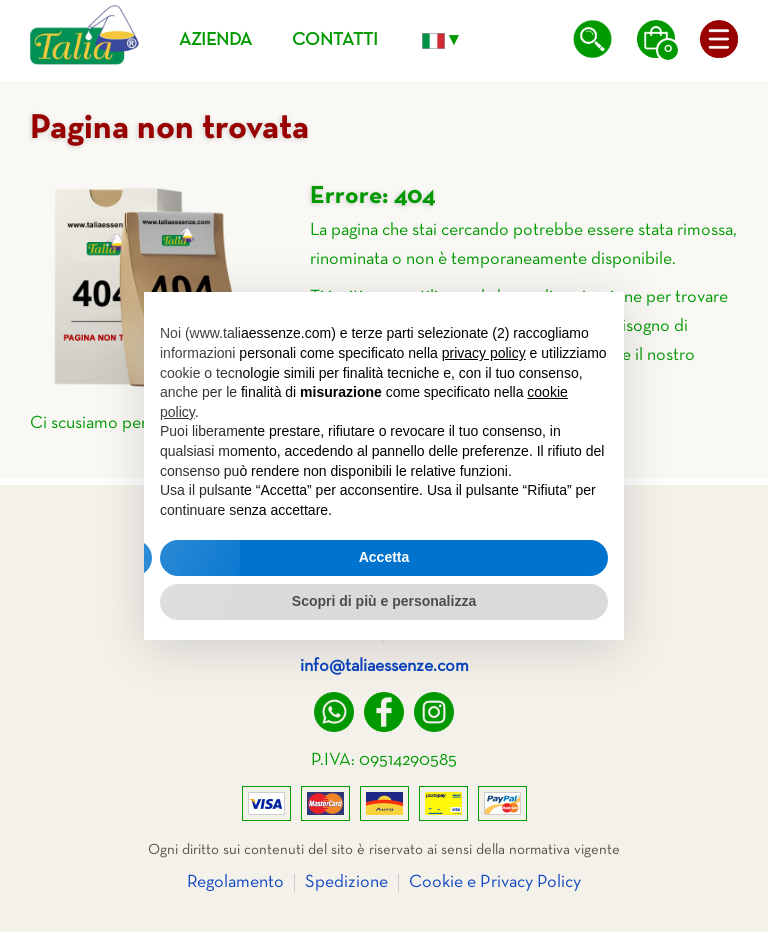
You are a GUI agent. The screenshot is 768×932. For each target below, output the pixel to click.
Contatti (335, 40)
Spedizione (346, 882)
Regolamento (235, 882)
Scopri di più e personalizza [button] (384, 601)
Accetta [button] (384, 557)
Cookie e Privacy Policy (495, 882)
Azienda (215, 40)
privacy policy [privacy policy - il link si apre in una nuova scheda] (484, 353)
